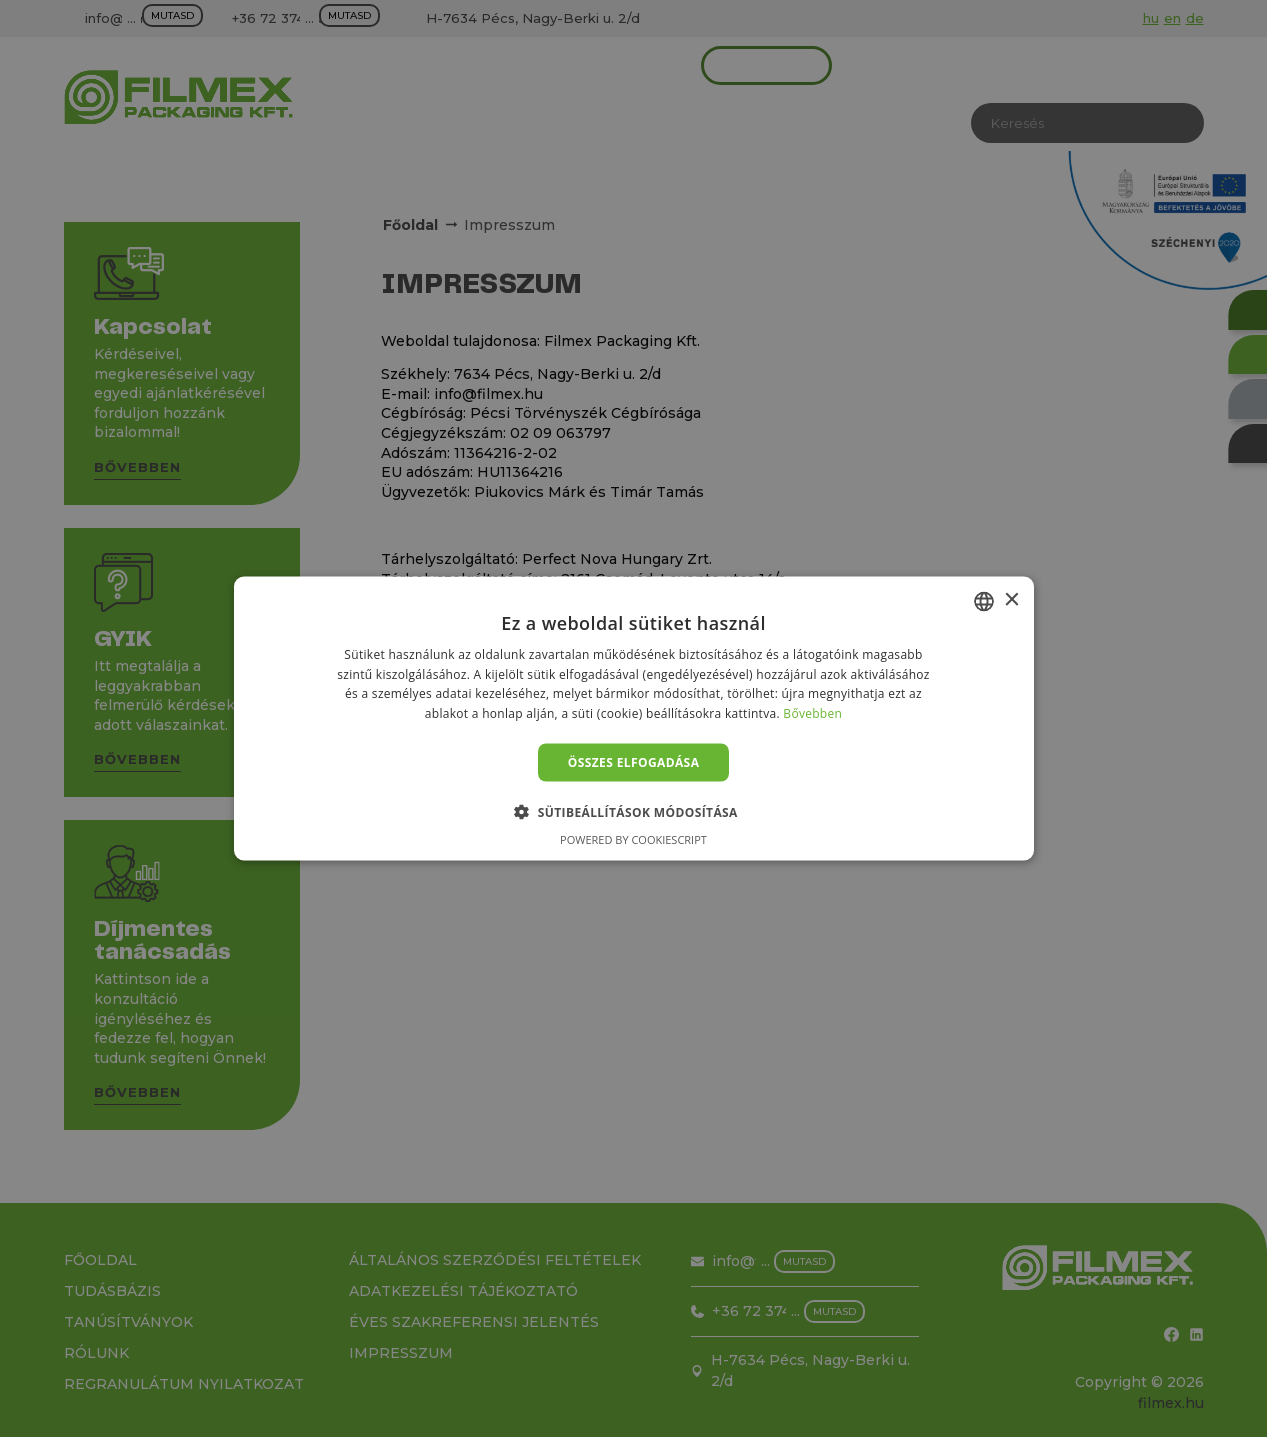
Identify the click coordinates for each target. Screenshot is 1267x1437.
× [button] (1011, 600)
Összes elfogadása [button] (634, 762)
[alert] (633, 718)
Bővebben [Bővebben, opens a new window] (812, 713)
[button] (633, 812)
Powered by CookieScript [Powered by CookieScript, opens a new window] (633, 839)
